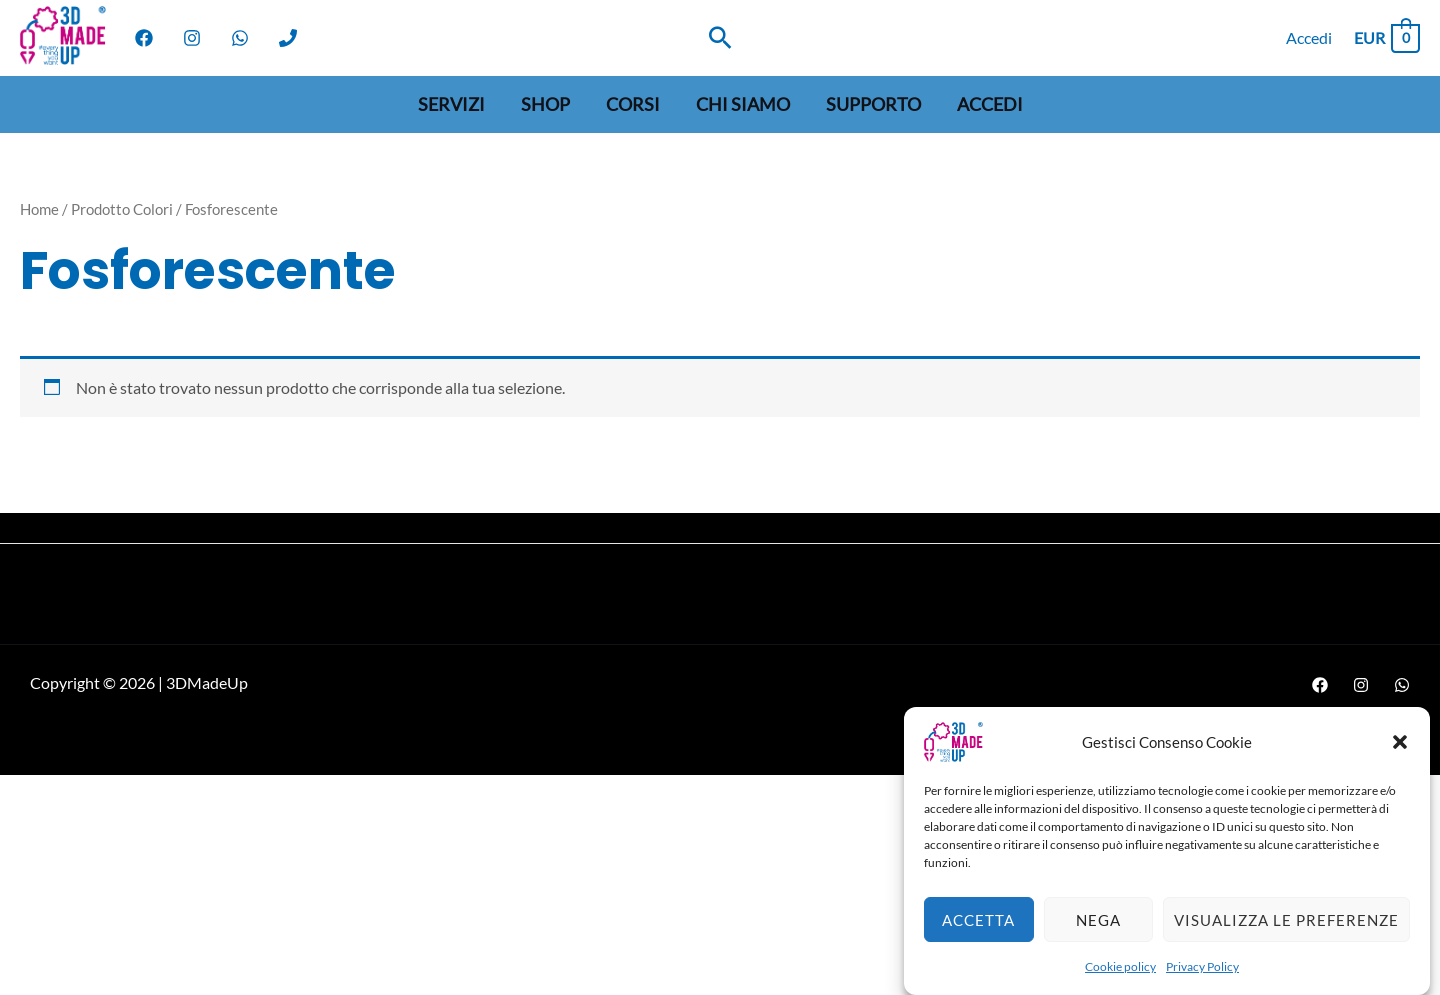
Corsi (633, 104)
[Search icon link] (720, 37)
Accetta (978, 932)
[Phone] (288, 38)
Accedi (990, 104)
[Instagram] (192, 38)
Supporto (873, 104)
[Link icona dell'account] (1309, 38)
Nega (1098, 932)
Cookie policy (1120, 979)
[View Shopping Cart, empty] (1386, 37)
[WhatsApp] (240, 38)
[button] (1400, 755)
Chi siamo (743, 104)
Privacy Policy (1202, 979)
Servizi (451, 104)
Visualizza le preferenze (1286, 932)
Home (39, 209)
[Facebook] (144, 38)
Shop (545, 104)
